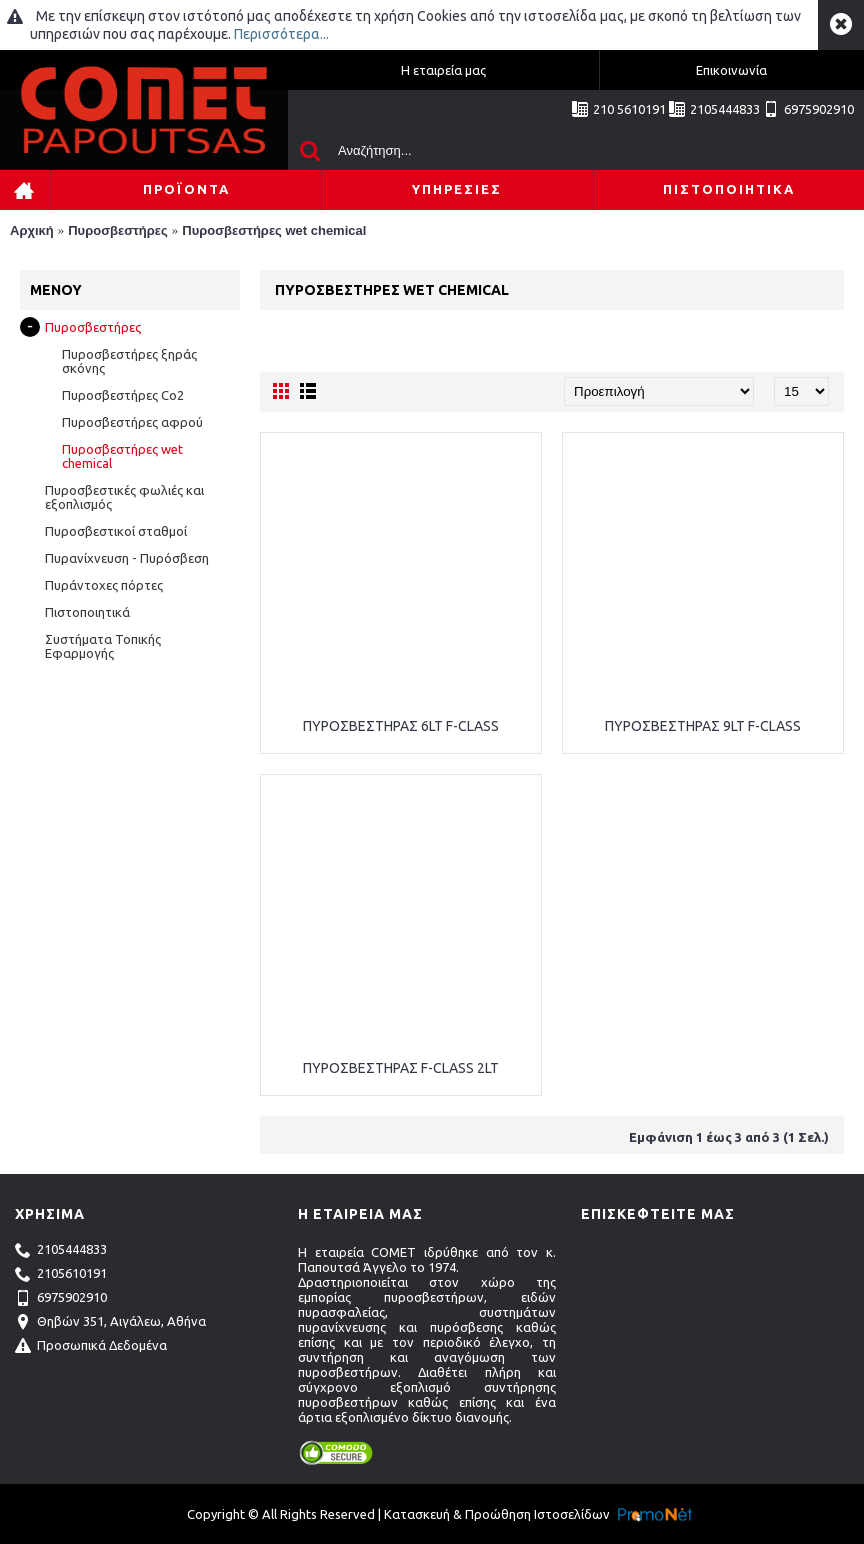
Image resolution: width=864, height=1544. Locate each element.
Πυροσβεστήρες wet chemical (274, 230)
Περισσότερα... (281, 34)
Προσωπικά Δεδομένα (91, 1347)
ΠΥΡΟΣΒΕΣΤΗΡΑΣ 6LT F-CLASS (401, 726)
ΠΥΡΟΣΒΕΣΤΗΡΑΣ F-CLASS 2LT (401, 1068)
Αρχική (32, 230)
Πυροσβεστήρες (118, 230)
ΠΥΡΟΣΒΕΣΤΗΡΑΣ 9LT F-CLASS (703, 726)
